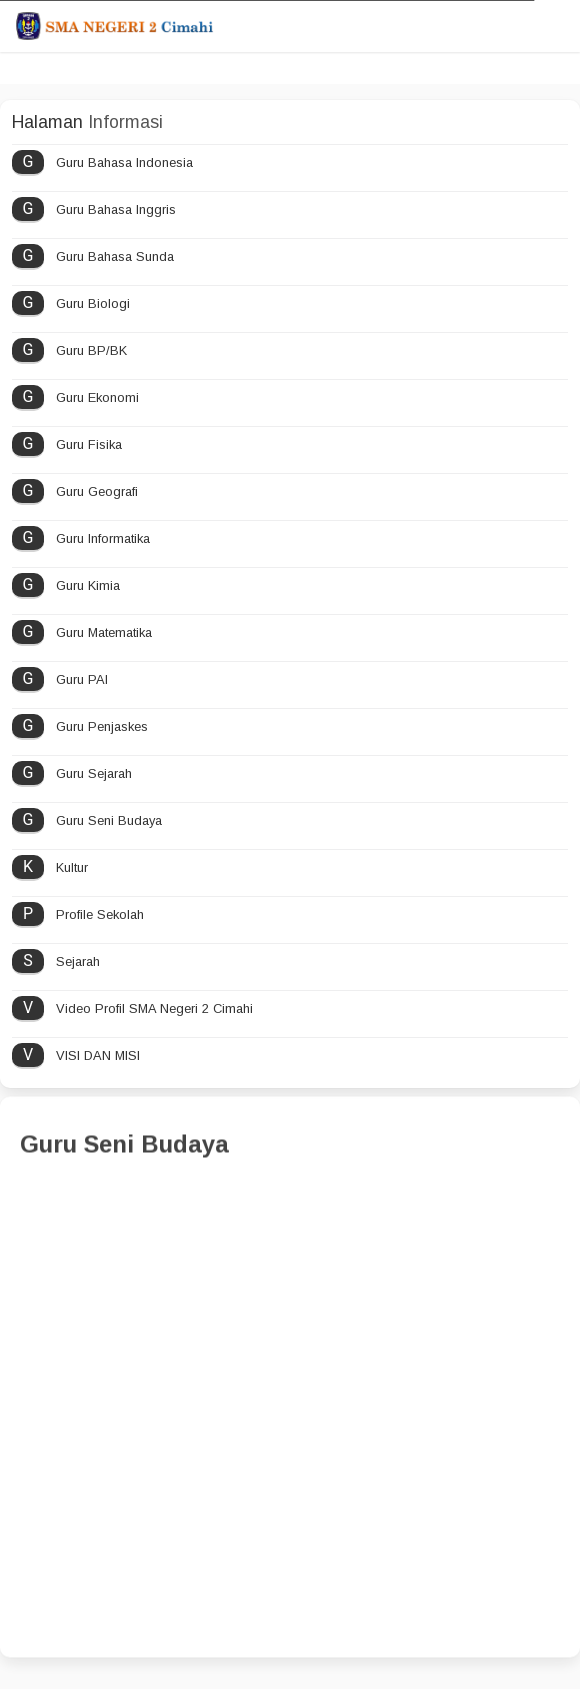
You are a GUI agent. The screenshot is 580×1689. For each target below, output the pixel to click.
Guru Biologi (93, 303)
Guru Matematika (104, 632)
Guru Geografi (97, 491)
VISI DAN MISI (98, 1055)
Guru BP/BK (91, 350)
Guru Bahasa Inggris (116, 209)
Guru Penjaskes (102, 726)
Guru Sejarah (94, 773)
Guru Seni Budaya (109, 820)
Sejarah (78, 961)
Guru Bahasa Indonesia (124, 162)
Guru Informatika (103, 538)
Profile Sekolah (100, 914)
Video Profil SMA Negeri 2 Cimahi (154, 1008)
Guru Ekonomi (97, 397)
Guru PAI (82, 679)
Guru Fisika (89, 444)
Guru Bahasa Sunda (115, 256)
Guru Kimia (88, 585)
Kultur (72, 867)
